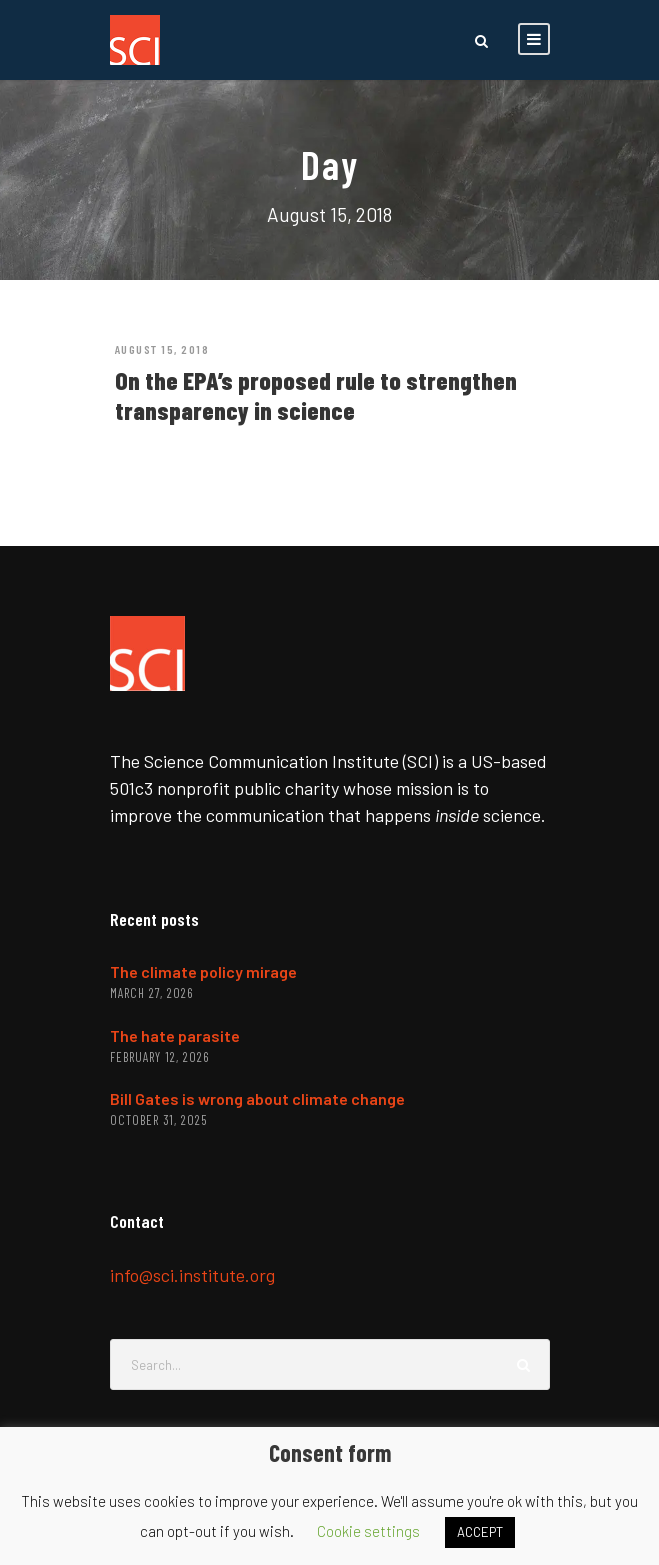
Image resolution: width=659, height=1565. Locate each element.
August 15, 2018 (162, 349)
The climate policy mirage (203, 971)
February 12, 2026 (159, 1057)
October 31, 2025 (158, 1120)
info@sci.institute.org (192, 1275)
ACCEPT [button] (480, 1532)
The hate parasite (175, 1035)
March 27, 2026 (151, 993)
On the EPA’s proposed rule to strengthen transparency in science (316, 395)
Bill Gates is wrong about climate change (257, 1098)
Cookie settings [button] (368, 1531)
